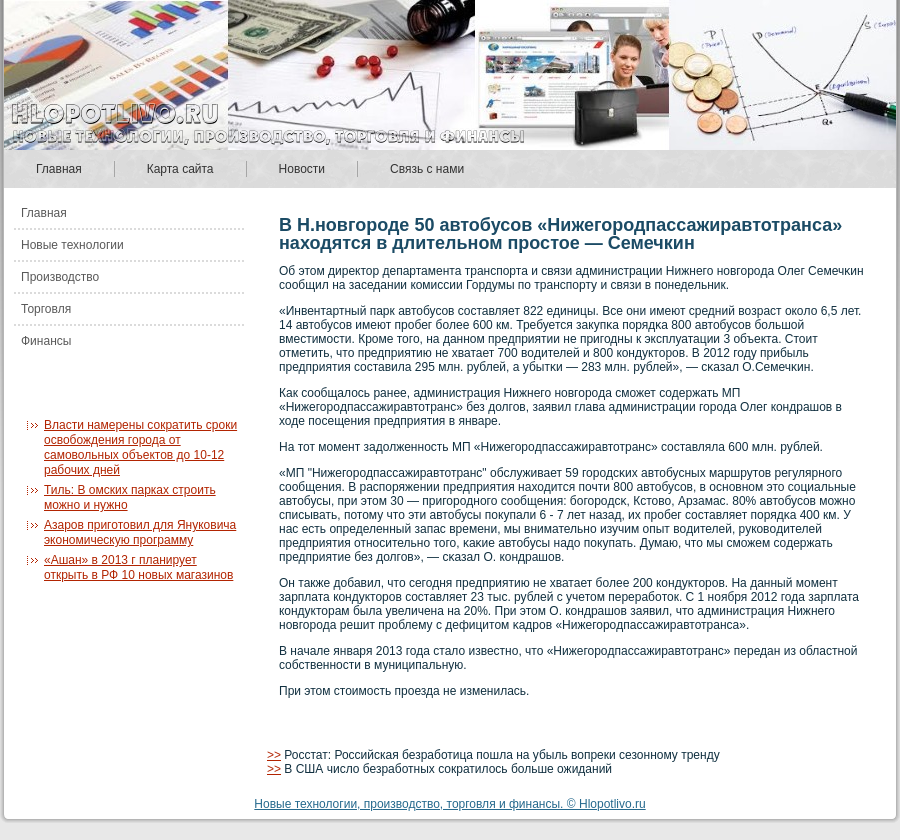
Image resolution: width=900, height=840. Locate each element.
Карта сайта (180, 169)
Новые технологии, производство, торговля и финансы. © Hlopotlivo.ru (449, 804)
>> (274, 755)
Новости (302, 169)
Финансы (46, 341)
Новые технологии (72, 245)
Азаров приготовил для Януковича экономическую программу (140, 532)
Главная (59, 169)
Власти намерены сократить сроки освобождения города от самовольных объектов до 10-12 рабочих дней (140, 447)
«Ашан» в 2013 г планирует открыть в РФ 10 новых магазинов (138, 567)
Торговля (46, 309)
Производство (60, 277)
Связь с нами (427, 169)
